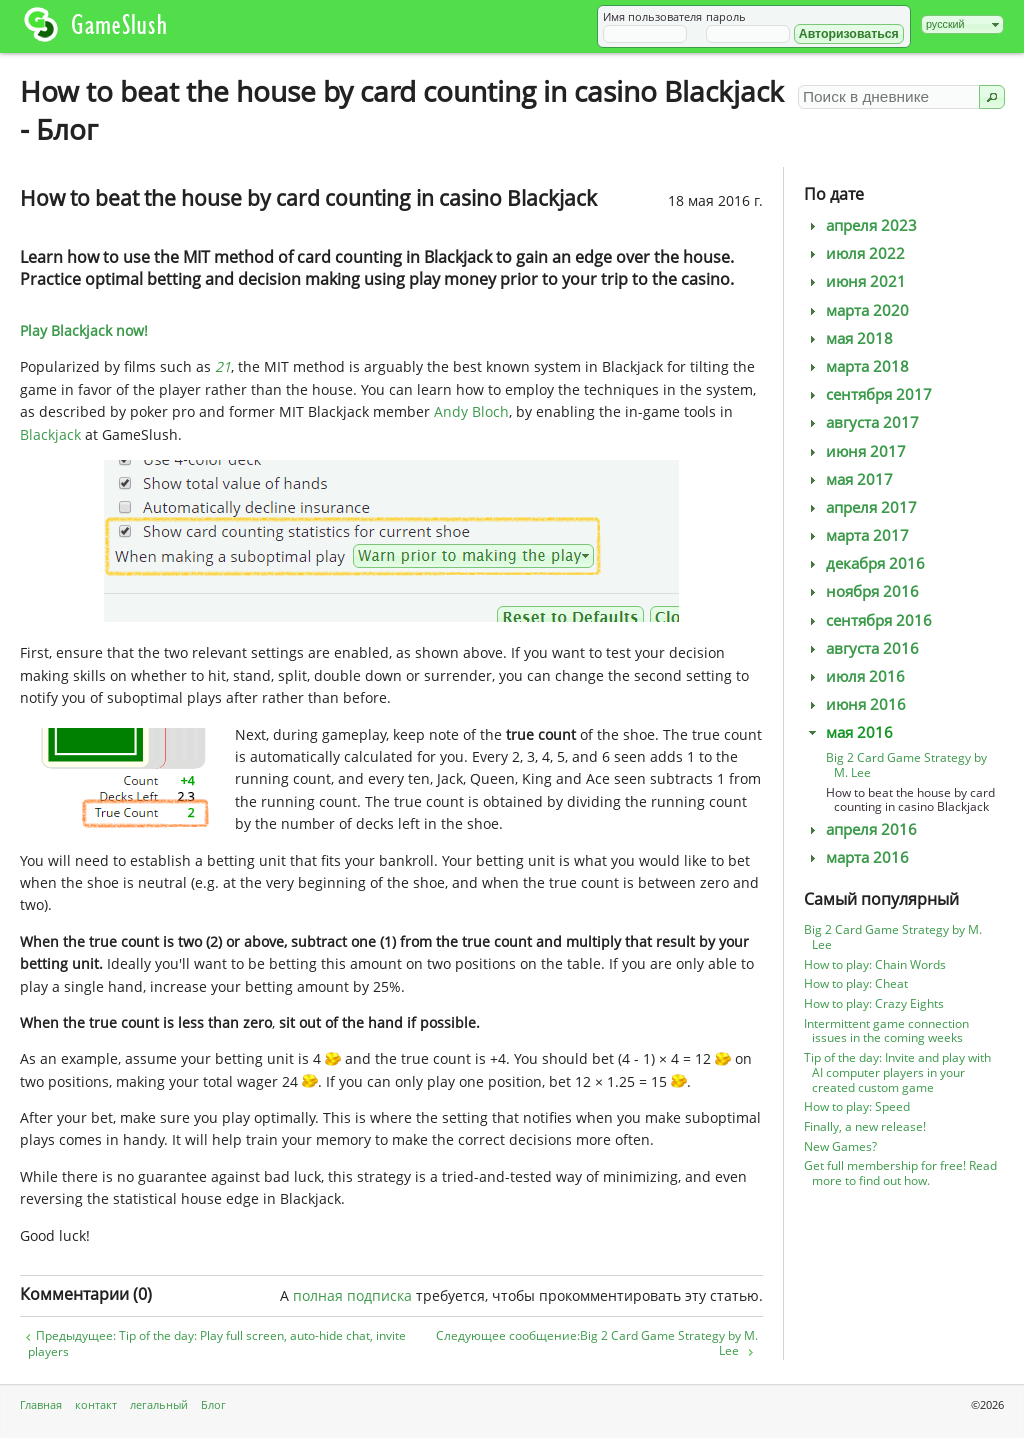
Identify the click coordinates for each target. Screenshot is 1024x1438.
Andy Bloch (471, 411)
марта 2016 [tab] (856, 857)
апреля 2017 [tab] (860, 507)
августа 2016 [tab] (861, 648)
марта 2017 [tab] (856, 535)
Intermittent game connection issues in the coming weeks (886, 1031)
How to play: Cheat (856, 983)
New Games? (840, 1146)
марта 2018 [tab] (856, 366)
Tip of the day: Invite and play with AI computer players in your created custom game (897, 1072)
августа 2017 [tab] (861, 422)
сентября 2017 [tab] (868, 394)
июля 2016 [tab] (854, 676)
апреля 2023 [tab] (860, 225)
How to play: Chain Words (875, 964)
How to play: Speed (857, 1106)
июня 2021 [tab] (855, 281)
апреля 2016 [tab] (860, 829)
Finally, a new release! (865, 1126)
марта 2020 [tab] (856, 310)
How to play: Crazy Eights (874, 1003)
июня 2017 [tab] (855, 451)
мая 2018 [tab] (848, 338)
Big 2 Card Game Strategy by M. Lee (906, 765)
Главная (41, 1404)
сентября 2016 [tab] (868, 620)
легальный (159, 1404)
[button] (849, 34)
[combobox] (962, 24)
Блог (213, 1404)
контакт (96, 1404)
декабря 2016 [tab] (864, 563)
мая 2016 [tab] (848, 732)
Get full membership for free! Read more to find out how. (900, 1173)
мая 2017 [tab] (848, 479)
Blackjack (50, 434)
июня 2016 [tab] (855, 704)
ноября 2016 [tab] (861, 591)
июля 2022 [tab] (854, 253)
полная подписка (352, 1295)
